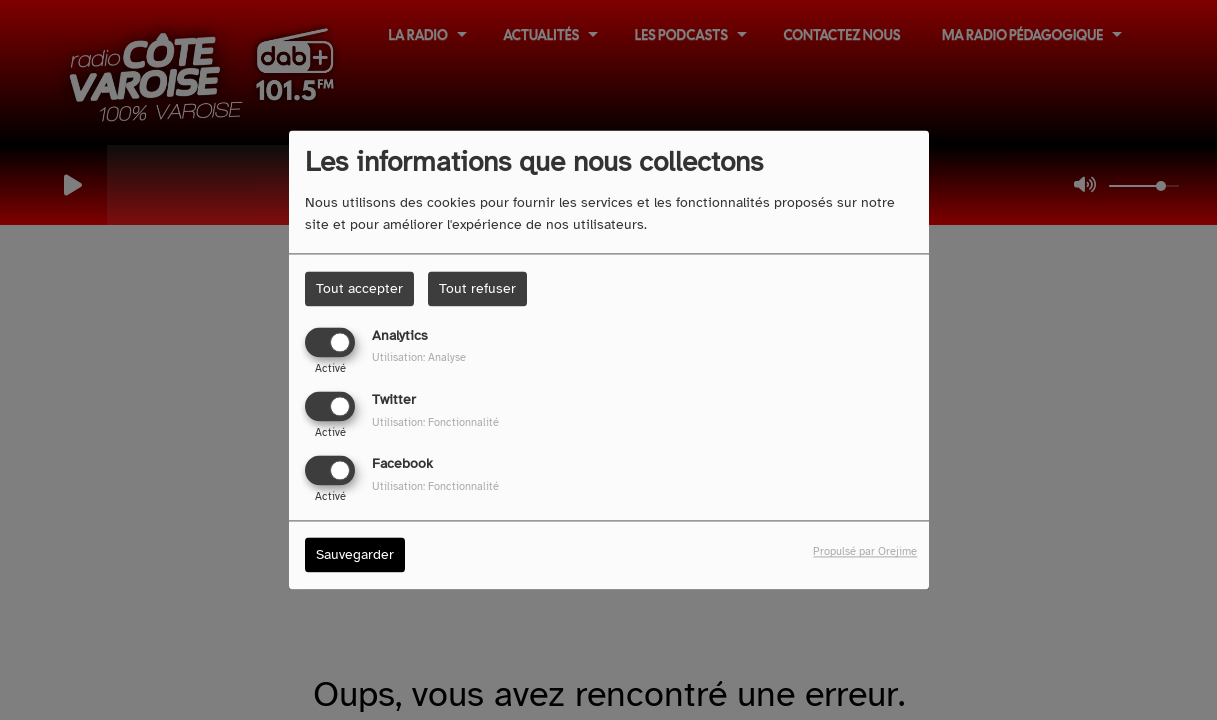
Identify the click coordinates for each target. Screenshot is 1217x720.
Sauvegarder (355, 555)
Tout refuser (477, 288)
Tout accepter (359, 288)
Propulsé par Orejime (865, 552)
